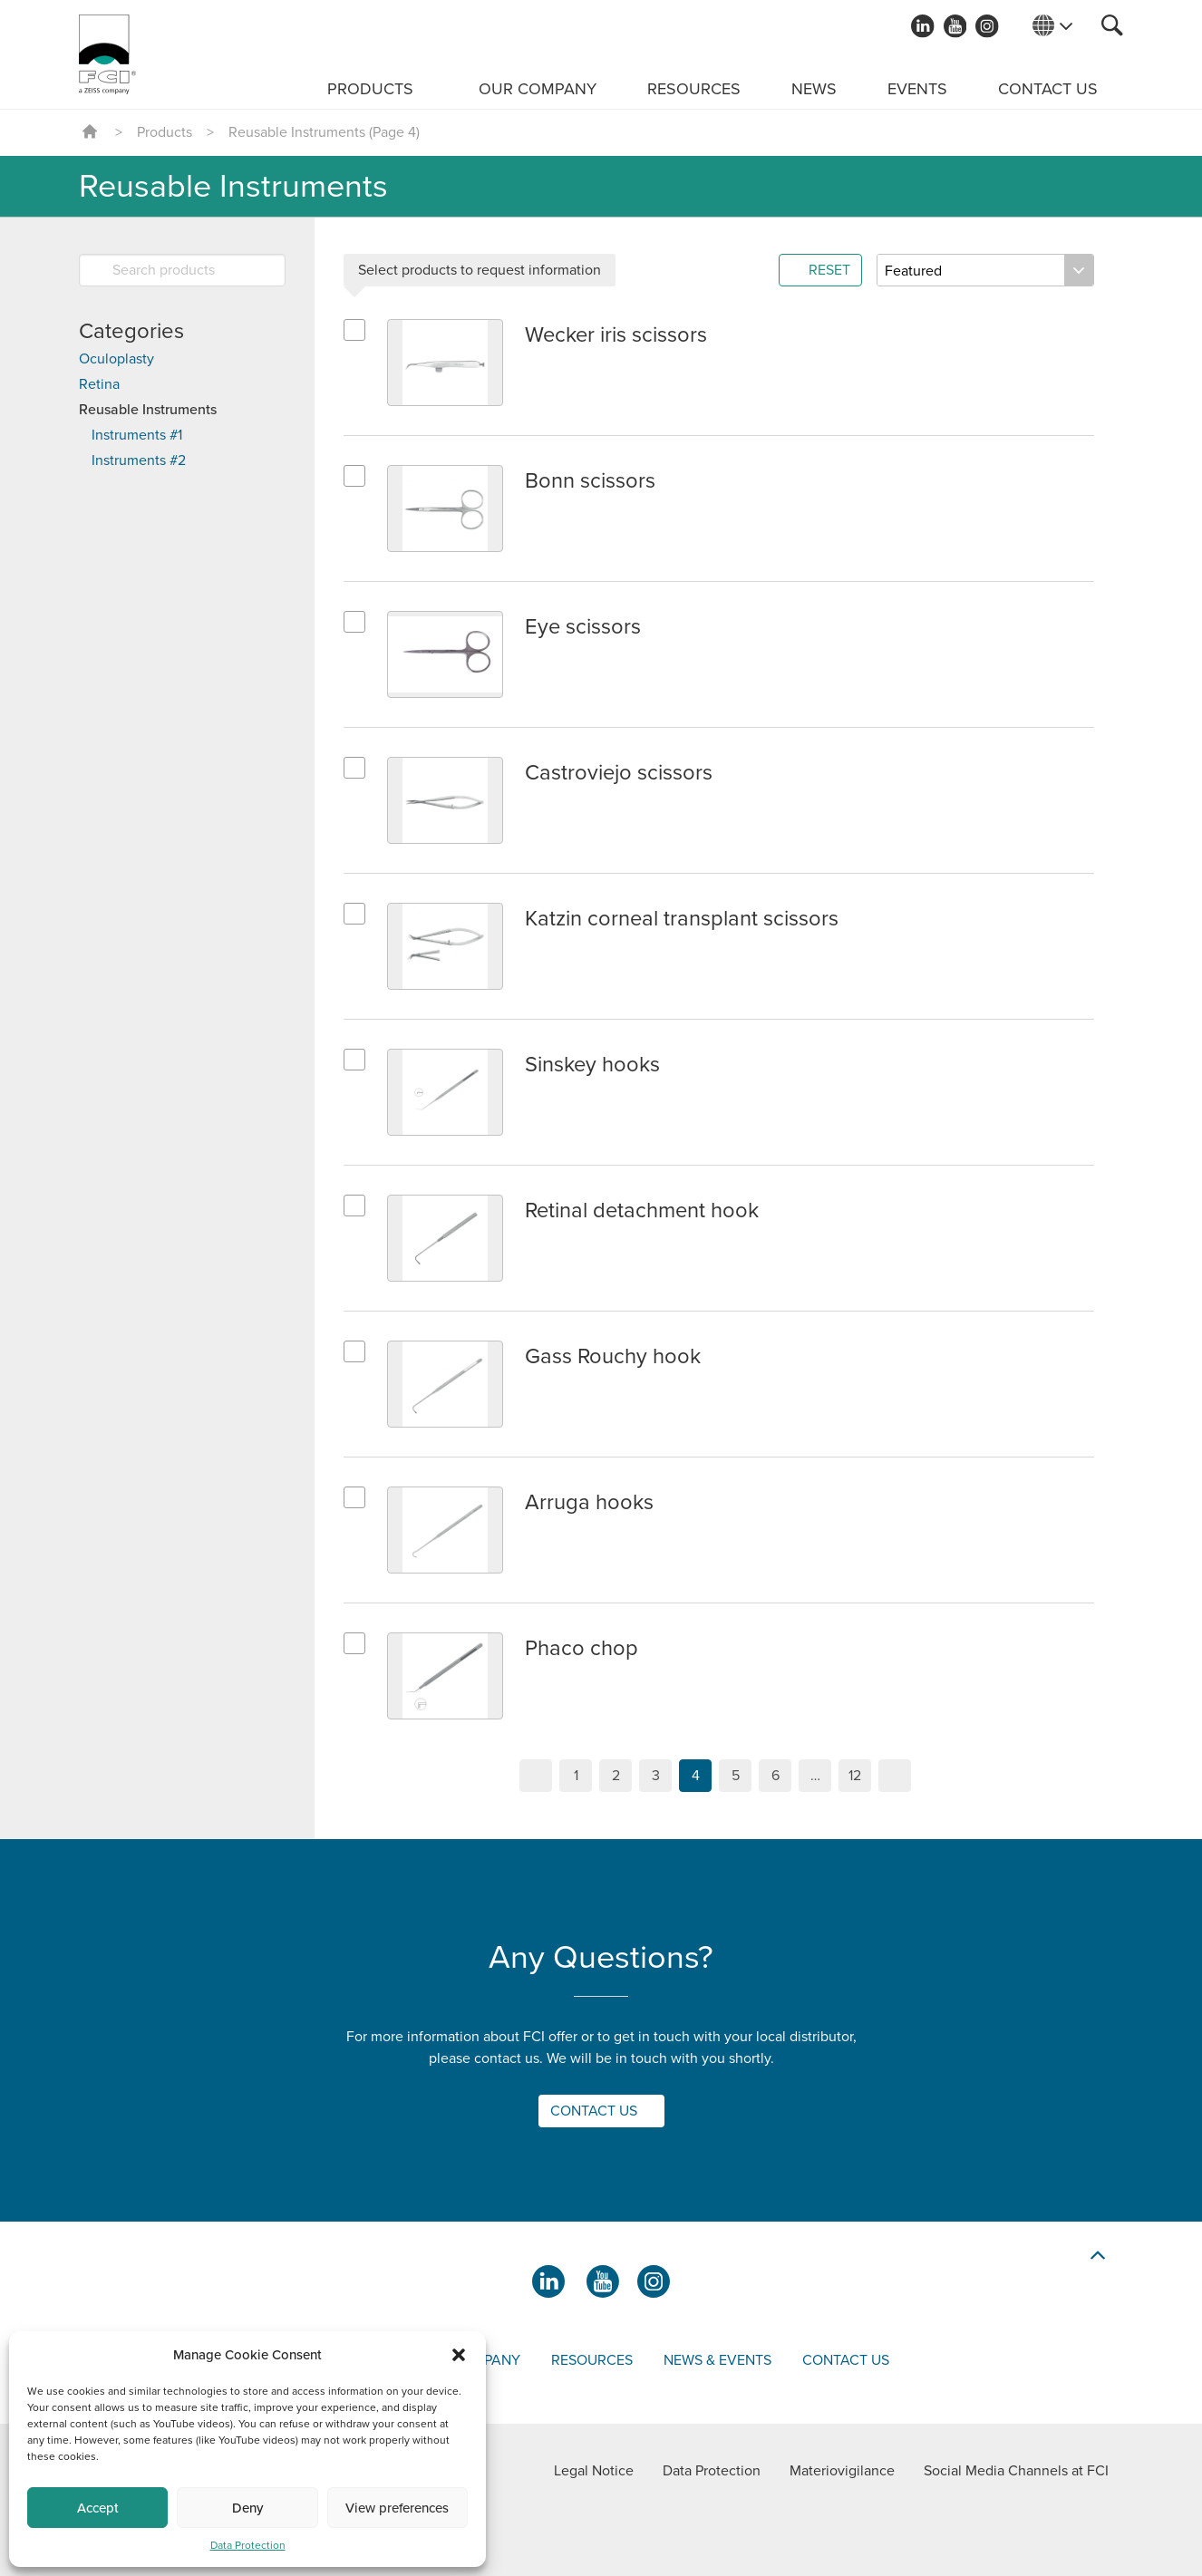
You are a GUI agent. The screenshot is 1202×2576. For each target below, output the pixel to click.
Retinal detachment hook (643, 1210)
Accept (98, 2508)
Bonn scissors (590, 481)
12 (854, 1776)
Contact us (1048, 89)
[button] (459, 2355)
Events (917, 89)
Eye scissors (583, 627)
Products (370, 89)
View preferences (397, 2508)
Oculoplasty (116, 359)
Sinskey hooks (593, 1064)
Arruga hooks (589, 1502)
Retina (99, 384)
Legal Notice (594, 2471)
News (814, 89)
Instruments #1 (137, 435)
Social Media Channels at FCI (1016, 2471)
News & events (717, 2360)
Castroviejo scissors (619, 773)
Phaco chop (581, 1648)
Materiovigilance (842, 2471)
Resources (694, 89)
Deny (247, 2508)
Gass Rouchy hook (613, 1356)
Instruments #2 (139, 460)
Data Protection (248, 2545)
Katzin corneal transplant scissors (682, 918)
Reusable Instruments (148, 410)
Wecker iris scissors (617, 335)
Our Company (537, 89)
